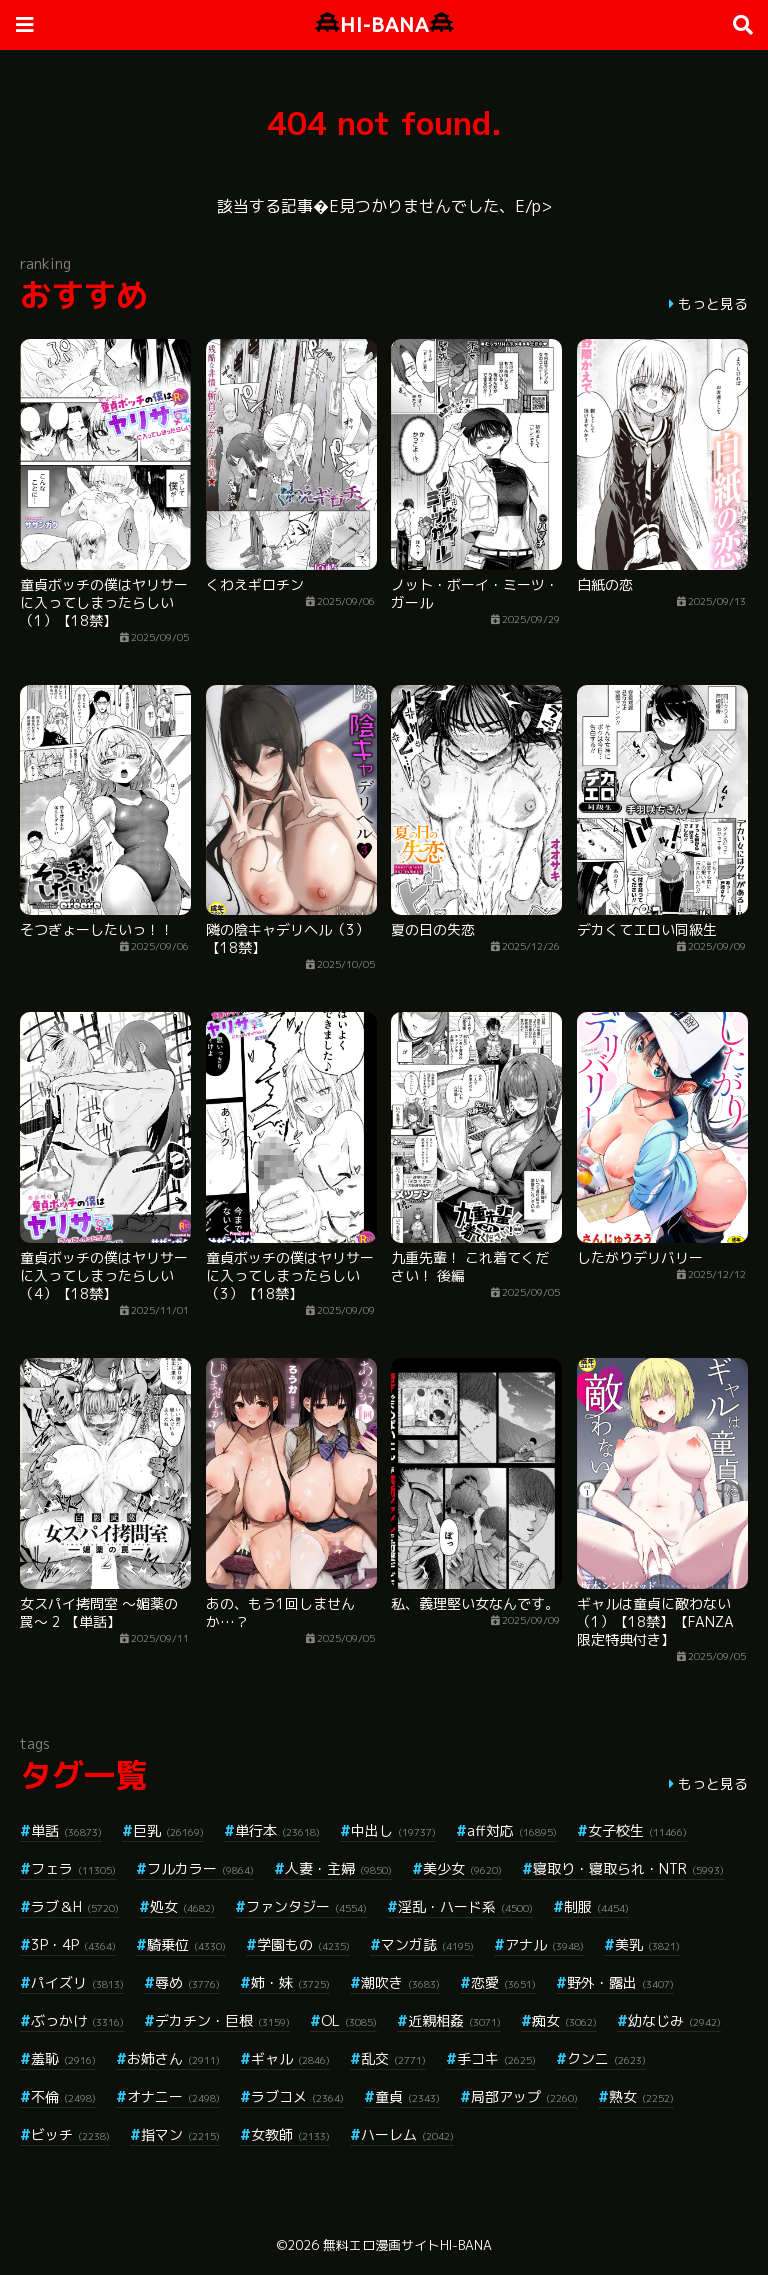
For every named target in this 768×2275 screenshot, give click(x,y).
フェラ (73, 1868)
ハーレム (407, 2134)
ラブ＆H (75, 1906)
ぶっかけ (77, 2020)
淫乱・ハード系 (465, 1906)
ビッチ (70, 2134)
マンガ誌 (427, 1944)
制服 (596, 1906)
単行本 (277, 1830)
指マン (180, 2134)
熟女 (641, 2096)
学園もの (303, 1944)
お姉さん (173, 2058)
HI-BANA (384, 24)
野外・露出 (620, 1982)
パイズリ (77, 1982)
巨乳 (168, 1830)
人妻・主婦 (338, 1868)
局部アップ (524, 2096)
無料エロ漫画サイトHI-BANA (407, 2245)
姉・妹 (290, 1982)
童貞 (407, 2096)
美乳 (647, 1944)
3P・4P (73, 1944)
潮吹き (400, 1982)
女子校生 (637, 1830)
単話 (66, 1830)
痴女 (564, 2020)
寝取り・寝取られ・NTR (628, 1868)
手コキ (496, 2058)
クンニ (606, 2058)
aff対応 (512, 1830)
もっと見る (713, 303)
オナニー (173, 2096)
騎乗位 (186, 1944)
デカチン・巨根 (222, 2020)
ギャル (290, 2058)
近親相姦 (454, 2020)
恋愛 (503, 1982)
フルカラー (200, 1868)
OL (349, 2020)
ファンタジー (306, 1906)
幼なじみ (674, 2020)
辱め (187, 1982)
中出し (393, 1830)
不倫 (63, 2096)
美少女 (462, 1868)
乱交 (393, 2058)
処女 (182, 1906)
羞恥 (63, 2058)
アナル (544, 1944)
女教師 (290, 2134)
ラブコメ (297, 2096)
